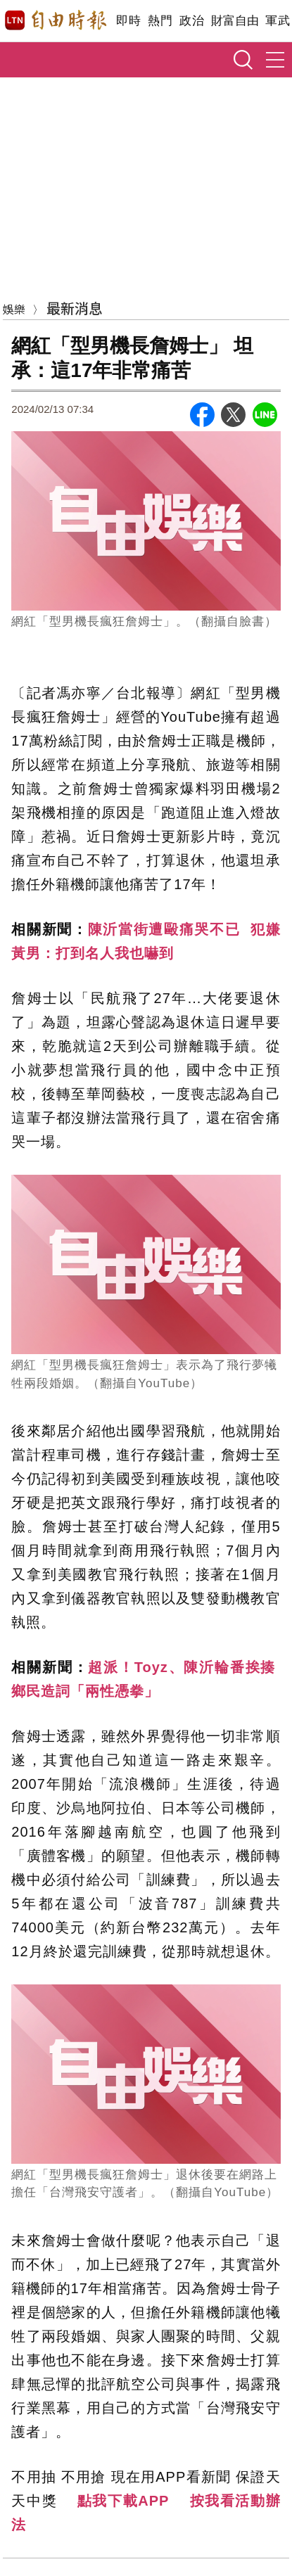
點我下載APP (123, 2500)
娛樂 (14, 308)
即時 (128, 20)
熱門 (160, 20)
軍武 (277, 20)
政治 (191, 20)
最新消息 (74, 308)
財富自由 (234, 20)
